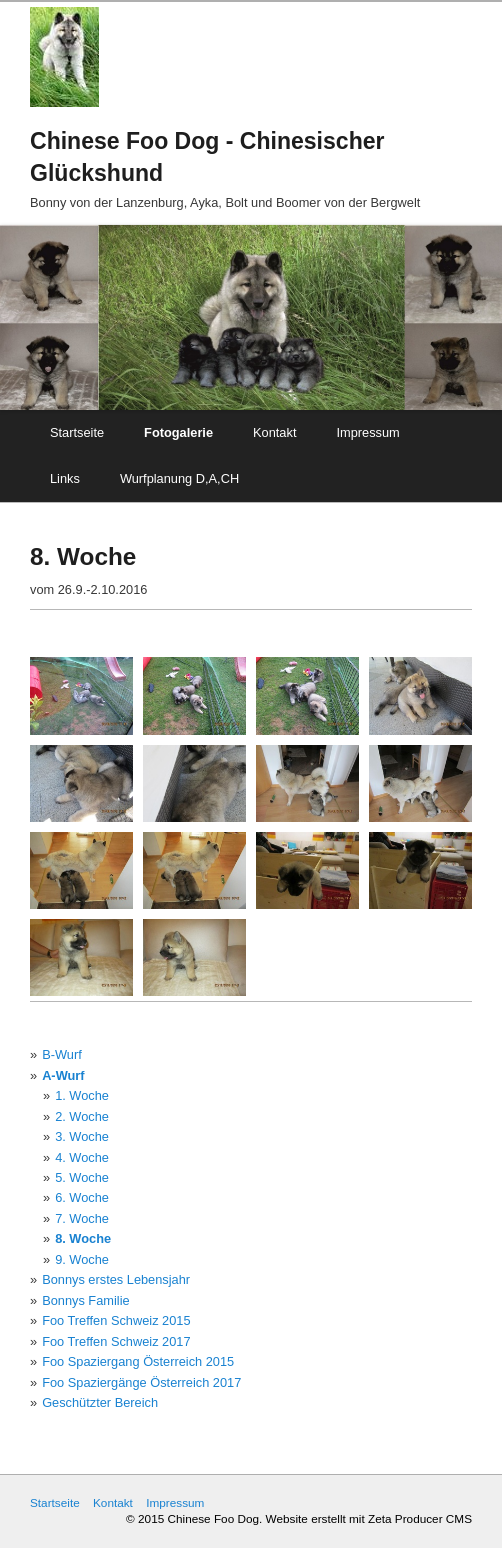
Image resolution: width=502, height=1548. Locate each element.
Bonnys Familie (85, 1300)
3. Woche (82, 1136)
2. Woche (82, 1116)
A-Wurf (63, 1075)
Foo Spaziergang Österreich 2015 (138, 1361)
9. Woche (82, 1259)
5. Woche (82, 1177)
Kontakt (274, 432)
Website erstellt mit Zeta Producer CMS (369, 1518)
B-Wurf (62, 1054)
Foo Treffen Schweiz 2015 (116, 1320)
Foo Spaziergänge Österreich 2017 (141, 1382)
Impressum (367, 432)
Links (65, 478)
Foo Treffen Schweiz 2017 (116, 1341)
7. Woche (82, 1218)
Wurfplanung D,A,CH (179, 478)
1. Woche (82, 1095)
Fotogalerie (178, 432)
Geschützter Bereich (100, 1402)
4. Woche (82, 1157)
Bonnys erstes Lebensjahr (116, 1279)
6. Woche (82, 1197)
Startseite (77, 432)
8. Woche (83, 1238)
